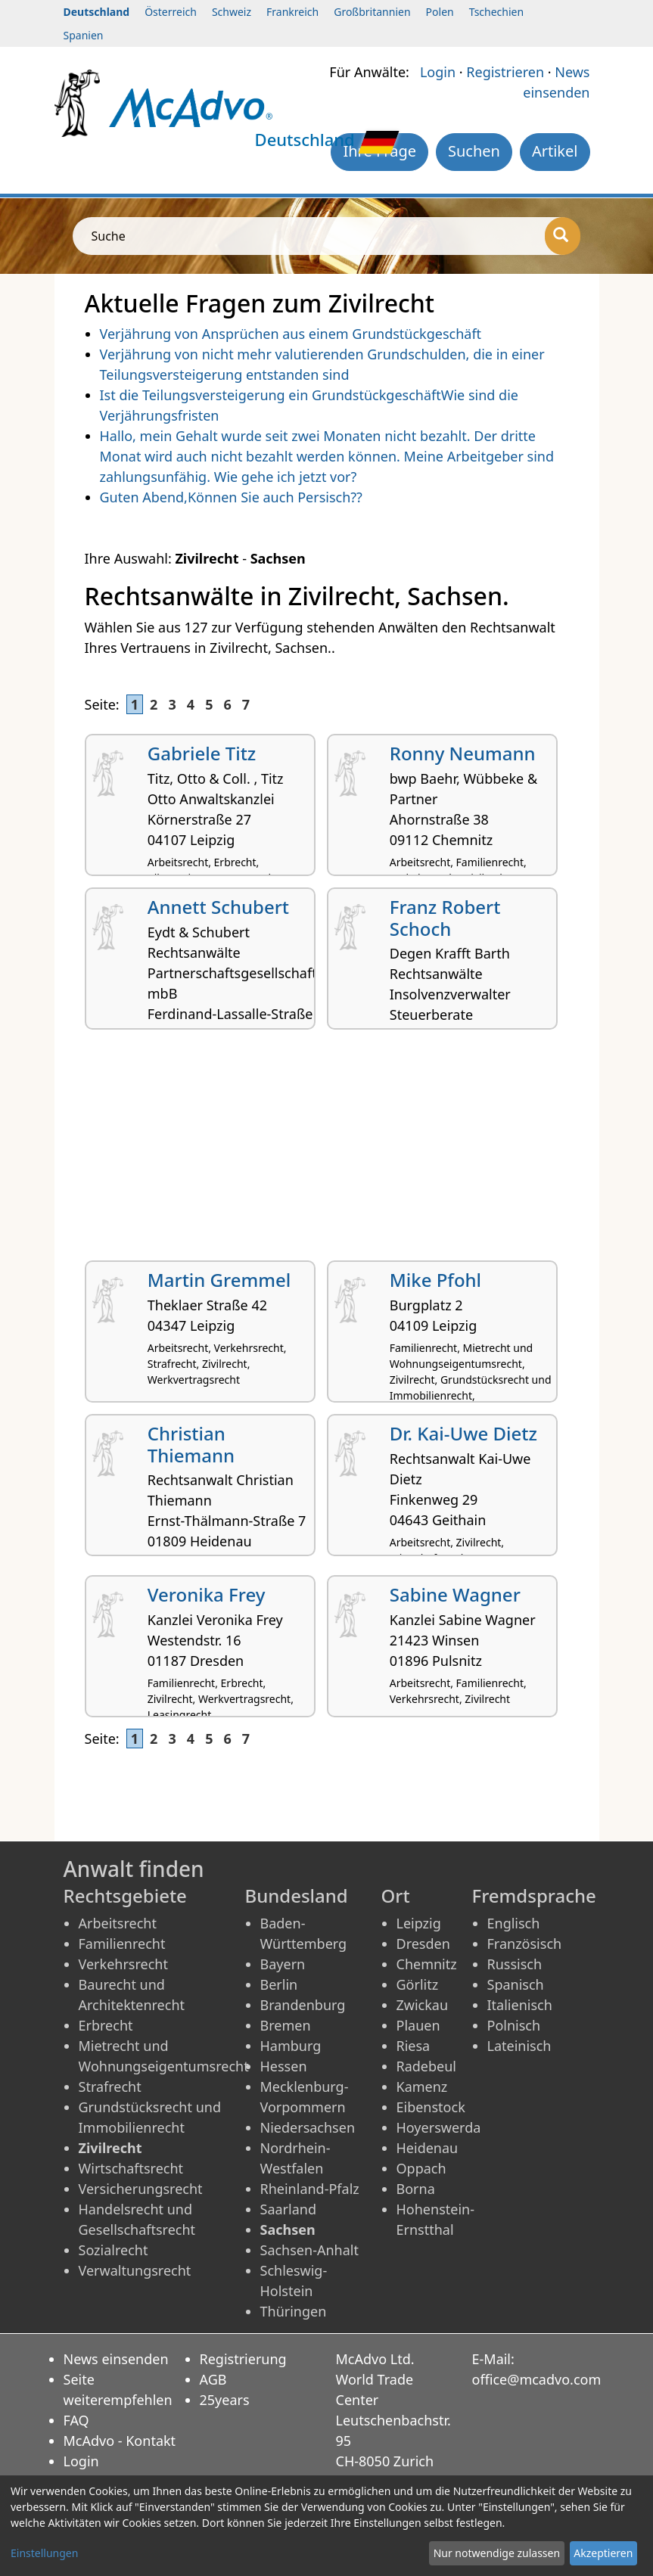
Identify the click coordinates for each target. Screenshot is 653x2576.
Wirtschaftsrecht (131, 2168)
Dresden (423, 1943)
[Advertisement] (327, 1151)
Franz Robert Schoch (445, 917)
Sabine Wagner (455, 1594)
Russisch (515, 1964)
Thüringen (293, 2311)
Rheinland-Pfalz (309, 2189)
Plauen (418, 2025)
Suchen (474, 151)
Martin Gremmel (219, 1279)
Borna (415, 2189)
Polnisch (514, 2025)
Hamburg (291, 2046)
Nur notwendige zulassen (497, 2553)
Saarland (288, 2209)
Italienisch (519, 2005)
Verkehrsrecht (123, 1964)
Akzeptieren (603, 2553)
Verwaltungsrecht (135, 2270)
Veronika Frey (207, 1594)
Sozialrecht (113, 2250)
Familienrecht (122, 1943)
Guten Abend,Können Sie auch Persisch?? (231, 497)
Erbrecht (106, 2025)
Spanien (84, 35)
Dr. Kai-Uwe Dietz (463, 1433)
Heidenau (427, 2148)
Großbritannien (372, 12)
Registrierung (243, 2359)
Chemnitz (426, 1964)
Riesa (413, 2046)
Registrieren (505, 72)
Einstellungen (44, 2553)
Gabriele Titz (202, 753)
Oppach (421, 2168)
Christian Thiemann (191, 1444)
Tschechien (496, 12)
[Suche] (562, 236)
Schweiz (231, 12)
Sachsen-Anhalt (309, 2250)
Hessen (283, 2066)
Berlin (279, 1984)
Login (438, 72)
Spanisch (515, 1984)
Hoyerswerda (438, 2127)
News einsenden (116, 2359)
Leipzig (418, 1923)
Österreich (171, 12)
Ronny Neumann (463, 753)
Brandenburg (303, 2005)
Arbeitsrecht (118, 1923)
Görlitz (417, 1984)
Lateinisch (519, 2046)
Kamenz (422, 2086)
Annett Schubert (218, 906)
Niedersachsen (308, 2127)
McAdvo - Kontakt (120, 2441)
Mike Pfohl (435, 1279)
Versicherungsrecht (141, 2189)
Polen (440, 12)
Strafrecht (110, 2086)
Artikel (555, 151)
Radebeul (426, 2066)
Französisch (524, 1943)
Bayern (283, 1964)
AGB (213, 2379)
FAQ (76, 2420)
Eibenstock (430, 2107)
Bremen (285, 2025)
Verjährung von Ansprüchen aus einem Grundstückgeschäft (291, 334)
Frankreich (292, 12)
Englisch (513, 1923)
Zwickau (422, 2005)
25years (225, 2400)
